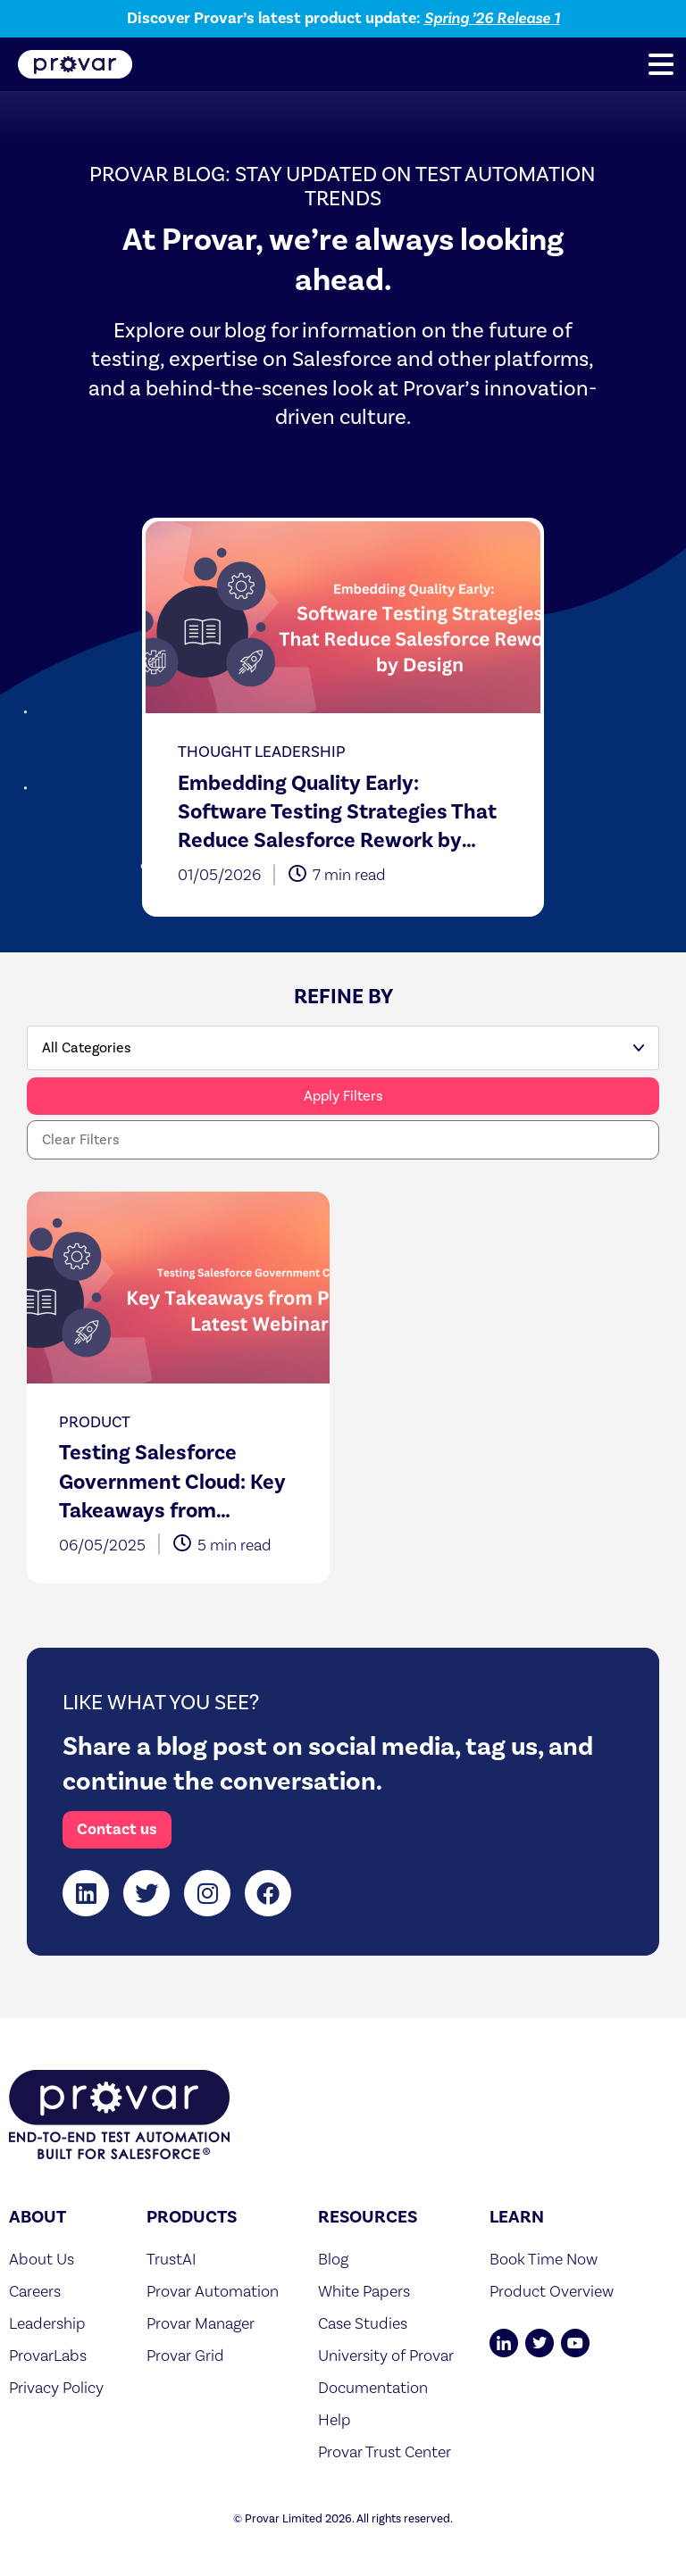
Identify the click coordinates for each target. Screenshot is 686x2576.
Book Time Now (543, 2258)
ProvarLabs (48, 2355)
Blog (333, 2258)
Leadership (47, 2323)
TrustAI (171, 2258)
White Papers (364, 2290)
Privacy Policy (56, 2387)
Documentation (373, 2387)
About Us (41, 2258)
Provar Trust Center (384, 2451)
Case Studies (362, 2323)
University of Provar (386, 2355)
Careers (35, 2290)
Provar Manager (200, 2323)
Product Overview (551, 2290)
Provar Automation (212, 2290)
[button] (660, 64)
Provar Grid (185, 2355)
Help (334, 2419)
